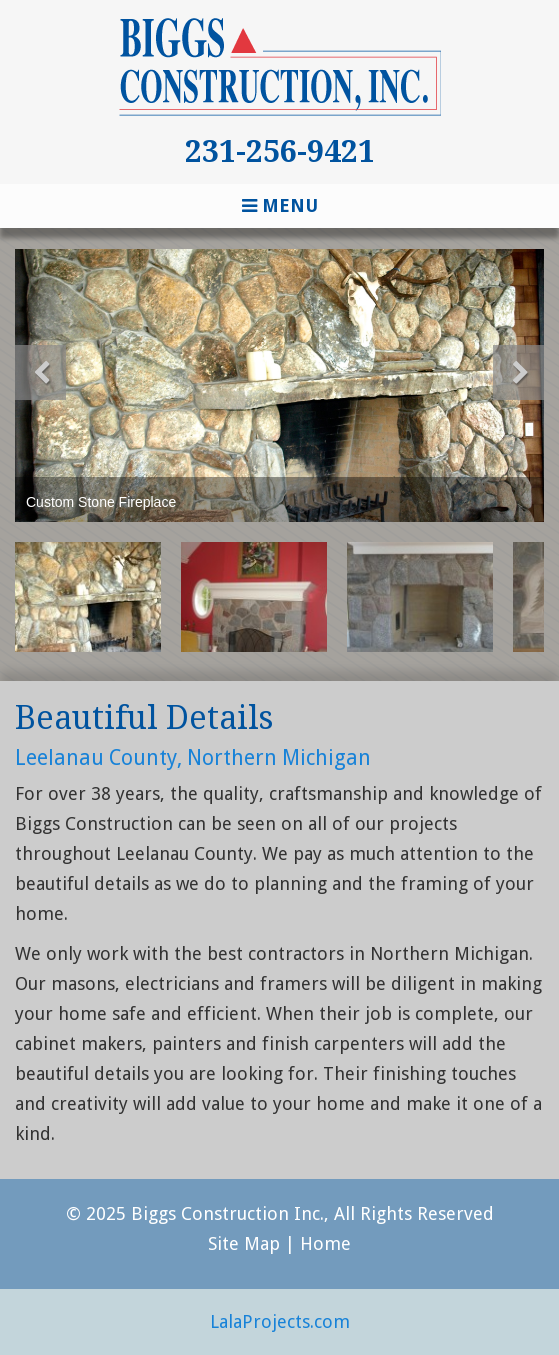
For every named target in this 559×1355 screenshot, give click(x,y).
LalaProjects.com (280, 1321)
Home (325, 1243)
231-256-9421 (280, 151)
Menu (280, 205)
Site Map (244, 1243)
